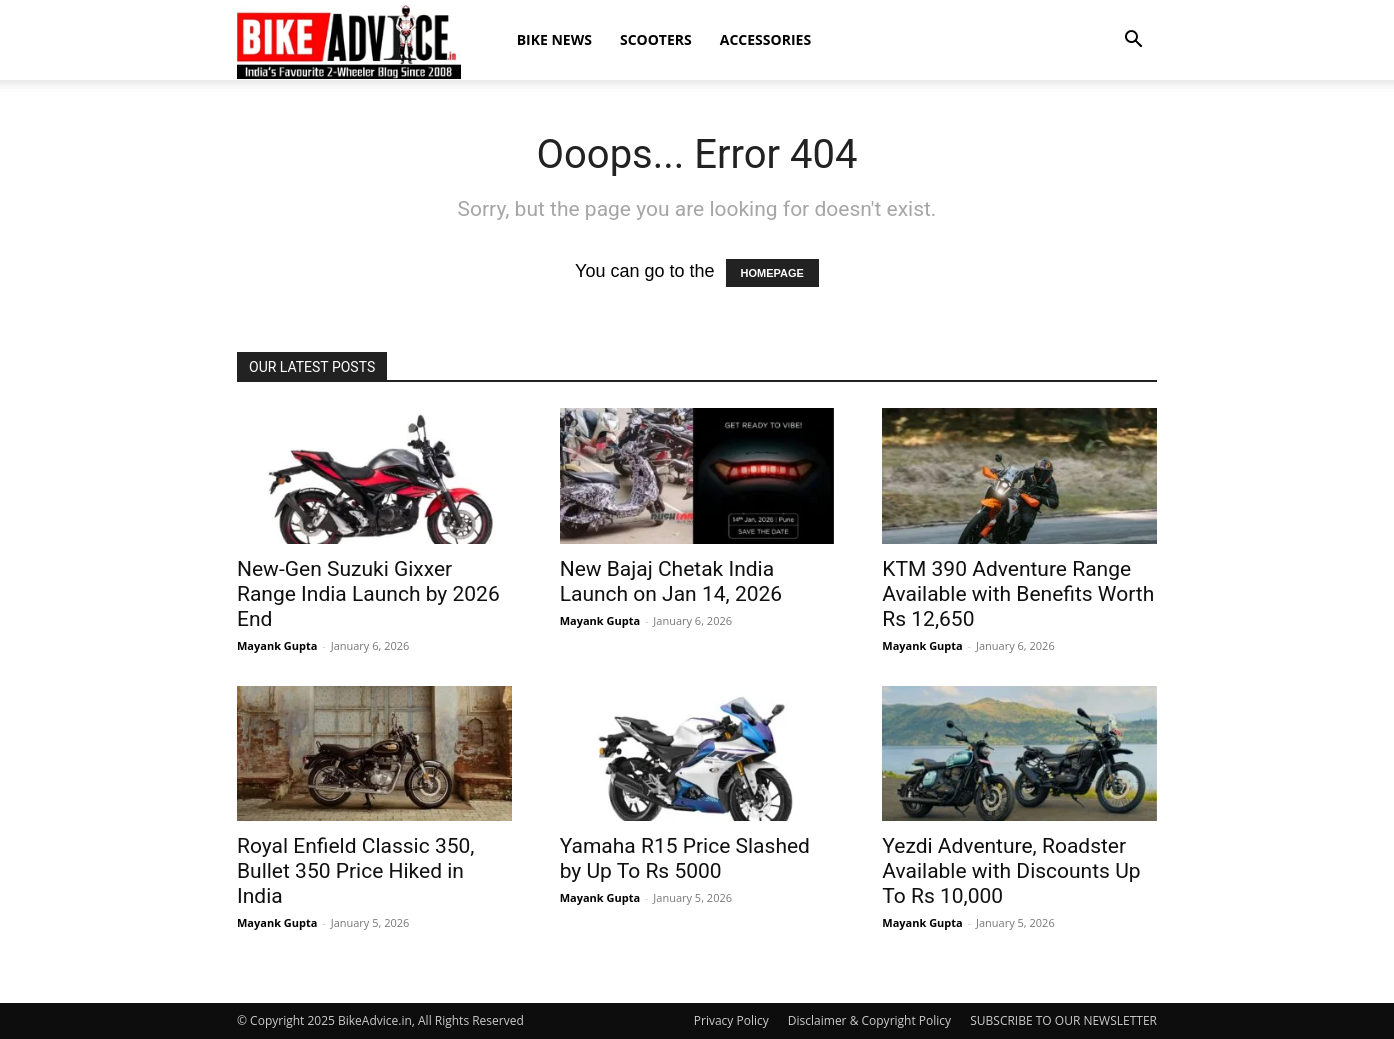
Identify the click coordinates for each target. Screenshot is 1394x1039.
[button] (1133, 40)
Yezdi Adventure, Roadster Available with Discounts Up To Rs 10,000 (1011, 871)
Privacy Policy (731, 1020)
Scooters (656, 39)
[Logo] (349, 41)
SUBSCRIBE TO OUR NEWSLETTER (1063, 1020)
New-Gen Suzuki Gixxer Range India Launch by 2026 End (368, 594)
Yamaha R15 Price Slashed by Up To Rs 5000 (685, 858)
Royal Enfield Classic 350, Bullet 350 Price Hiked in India (355, 871)
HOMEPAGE (772, 273)
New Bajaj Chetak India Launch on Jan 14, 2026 (671, 581)
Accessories (765, 39)
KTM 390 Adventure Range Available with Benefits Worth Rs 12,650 (1018, 594)
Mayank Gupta (277, 645)
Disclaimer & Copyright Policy (869, 1020)
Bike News (554, 39)
